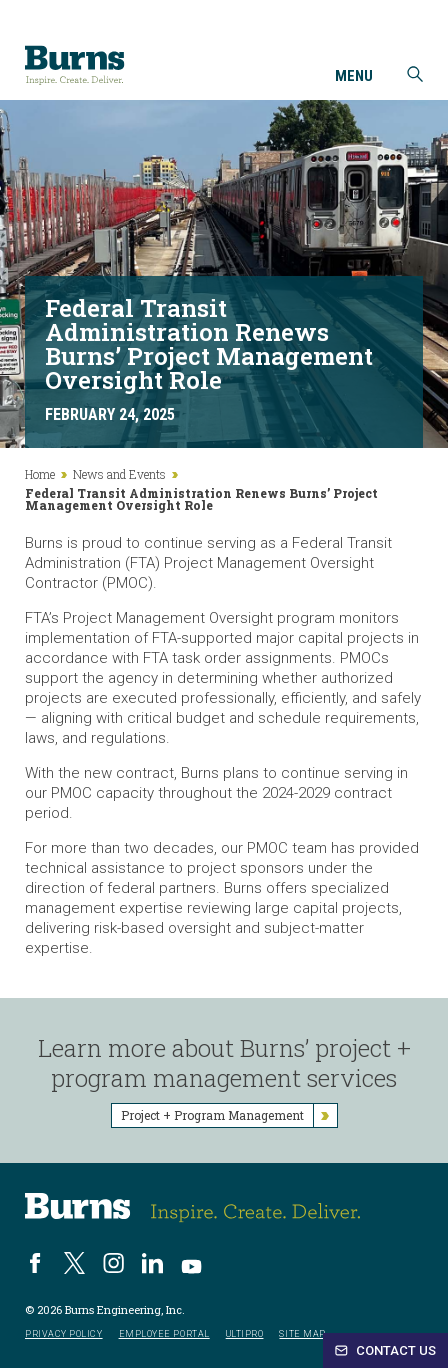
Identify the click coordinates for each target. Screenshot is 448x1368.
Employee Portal (164, 1334)
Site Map (302, 1334)
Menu (354, 77)
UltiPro (245, 1334)
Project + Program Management (229, 1115)
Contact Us (385, 1350)
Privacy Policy (64, 1334)
